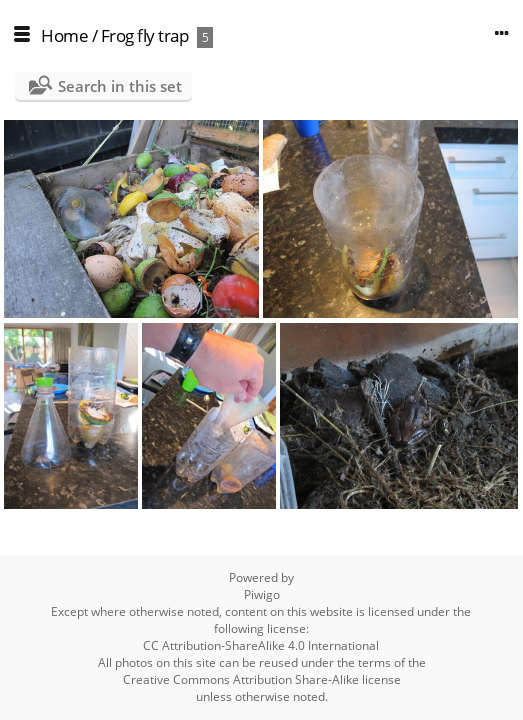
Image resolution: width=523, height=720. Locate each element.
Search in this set (120, 86)
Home (64, 35)
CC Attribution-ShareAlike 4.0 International (261, 645)
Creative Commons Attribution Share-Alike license (262, 679)
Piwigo (262, 594)
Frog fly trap (145, 35)
